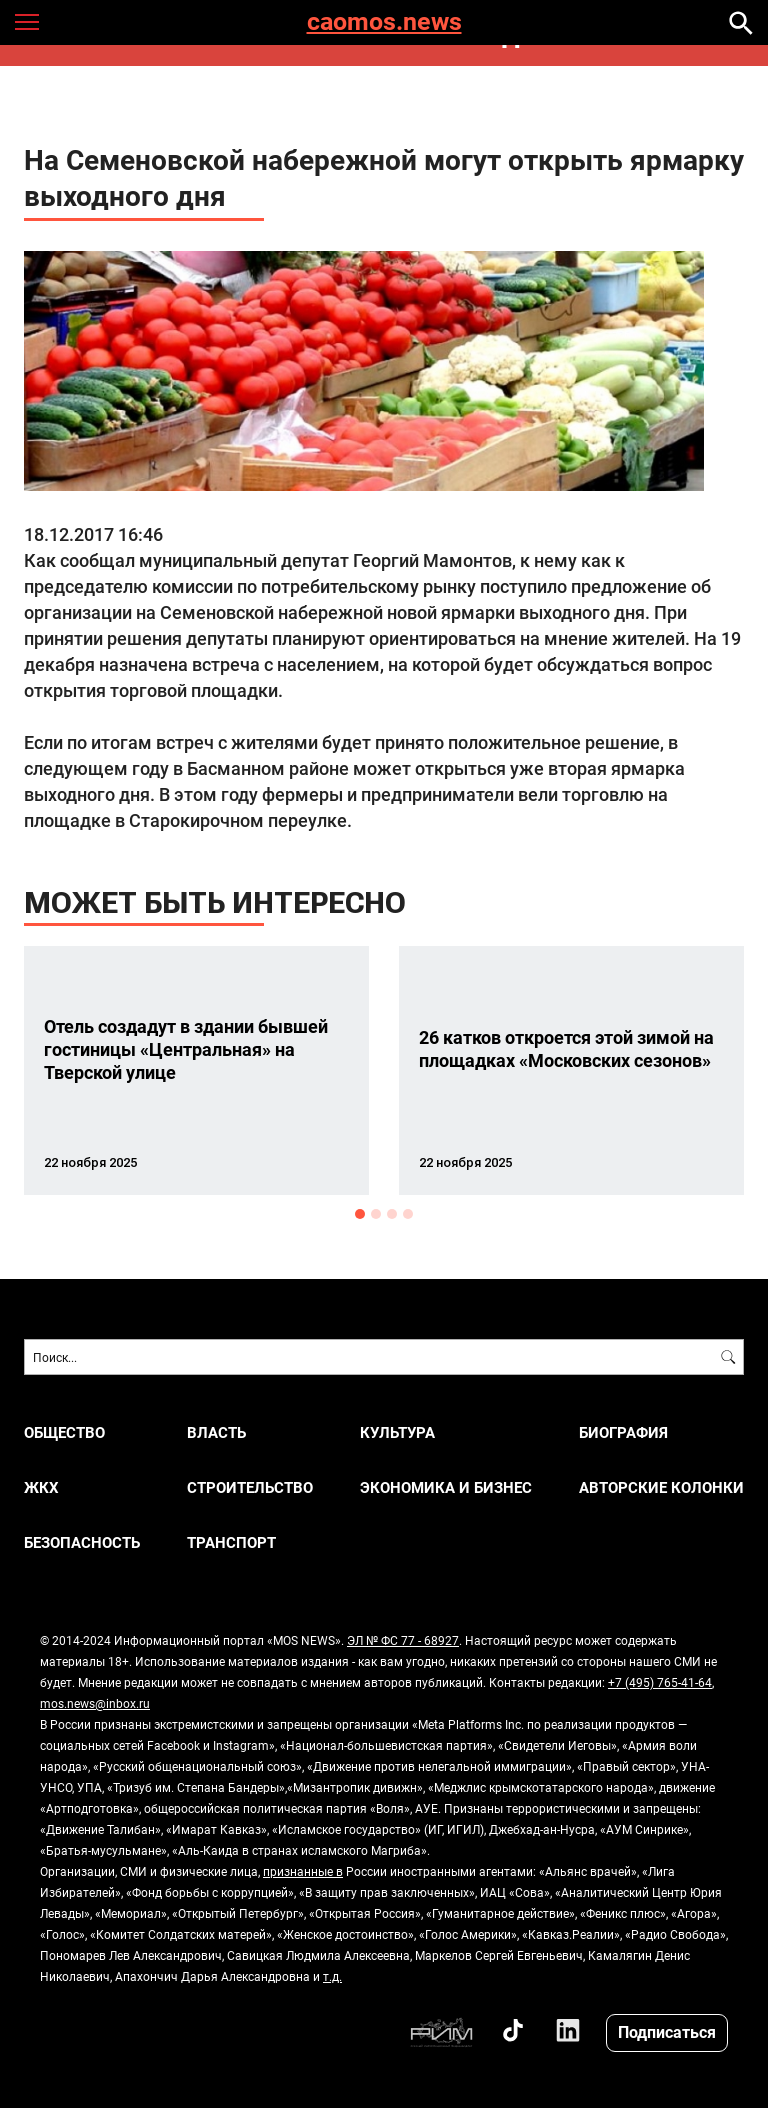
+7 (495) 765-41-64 (660, 1682)
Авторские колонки (661, 1487)
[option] (196, 1070)
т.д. (332, 1976)
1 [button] (360, 1214)
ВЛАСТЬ (216, 1432)
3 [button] (392, 1214)
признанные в (303, 1871)
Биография (623, 1432)
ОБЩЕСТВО (64, 1432)
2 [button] (376, 1214)
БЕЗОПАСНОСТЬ (82, 1542)
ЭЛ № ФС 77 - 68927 (403, 1640)
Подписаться (667, 2031)
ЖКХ (41, 1487)
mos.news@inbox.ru (95, 1703)
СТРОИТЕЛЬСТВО (250, 1487)
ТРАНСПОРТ (231, 1542)
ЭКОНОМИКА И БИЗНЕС (446, 1487)
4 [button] (408, 1214)
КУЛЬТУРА (397, 1432)
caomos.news (384, 22)
